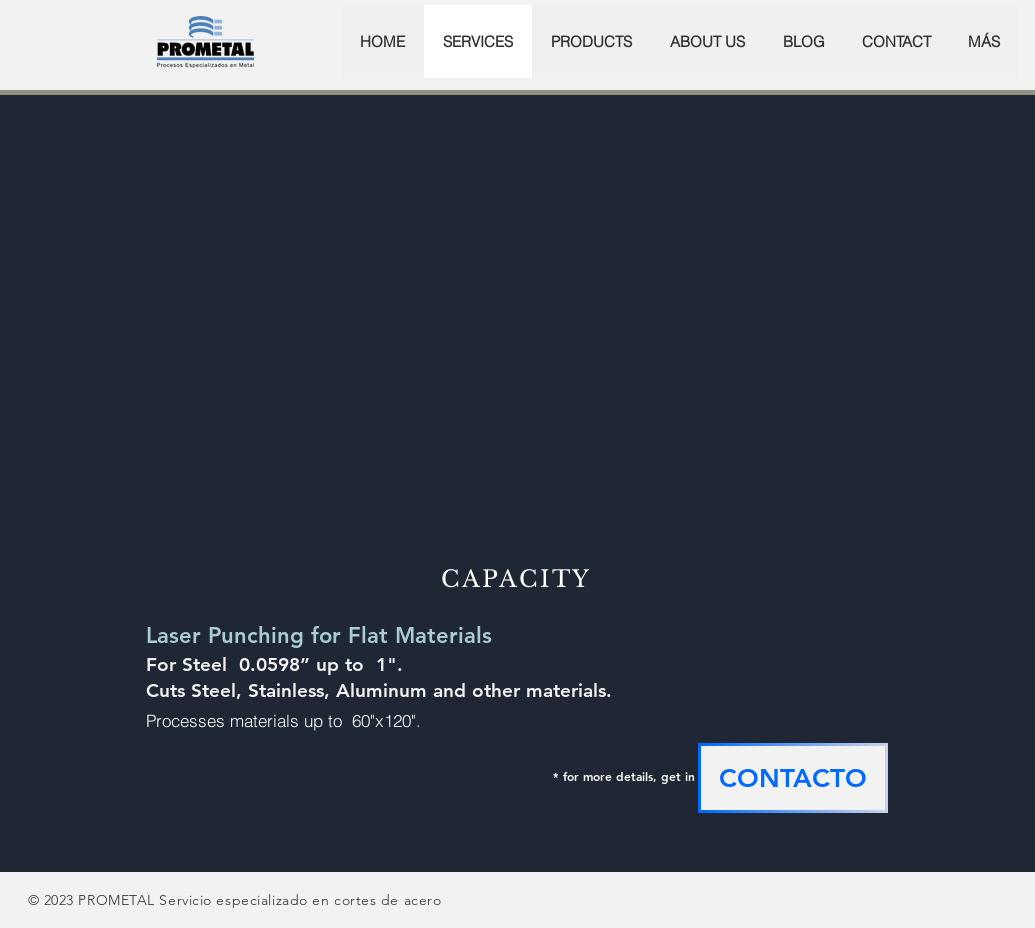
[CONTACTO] (793, 778)
